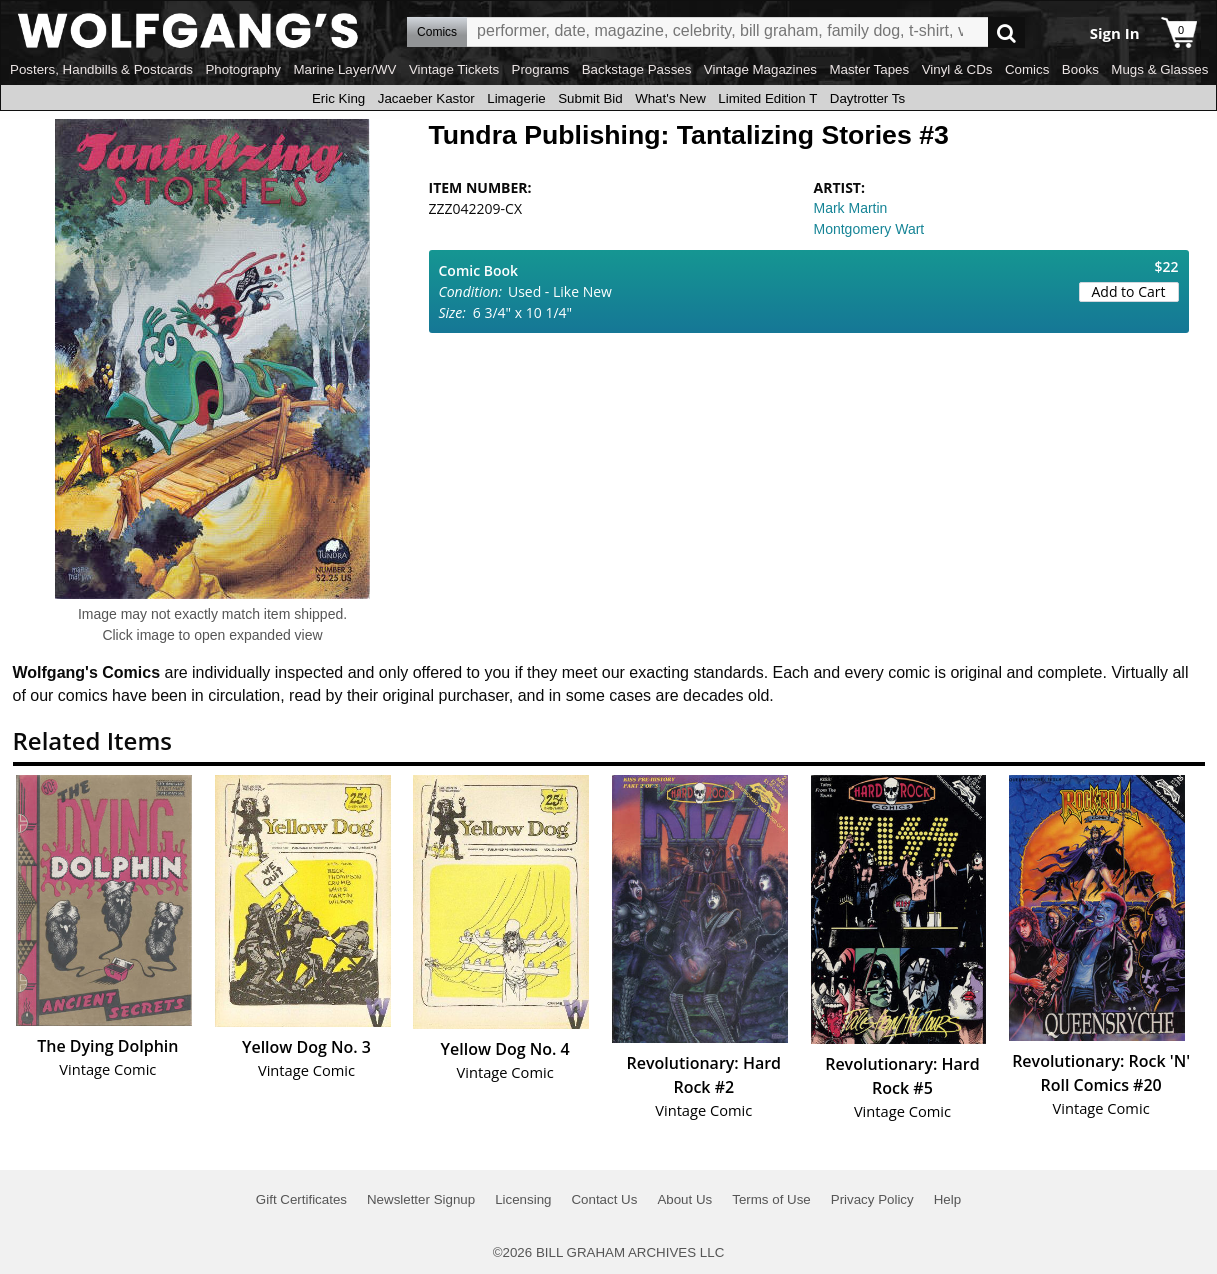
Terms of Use (771, 1199)
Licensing (523, 1199)
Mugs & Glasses (1159, 69)
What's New (670, 98)
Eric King (338, 98)
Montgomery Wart (869, 229)
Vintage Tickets (454, 69)
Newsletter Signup (421, 1199)
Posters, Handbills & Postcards (101, 69)
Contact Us (604, 1199)
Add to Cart (1129, 291)
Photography (243, 69)
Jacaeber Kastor (426, 98)
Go (1006, 32)
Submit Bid (590, 98)
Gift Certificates (301, 1199)
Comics (1027, 69)
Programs (541, 69)
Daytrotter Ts (867, 98)
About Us (684, 1199)
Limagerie (516, 98)
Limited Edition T (767, 98)
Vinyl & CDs (957, 69)
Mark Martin (851, 208)
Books (1080, 69)
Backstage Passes (637, 69)
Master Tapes (869, 69)
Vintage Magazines (760, 69)
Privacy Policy (872, 1199)
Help (947, 1199)
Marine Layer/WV (344, 69)
